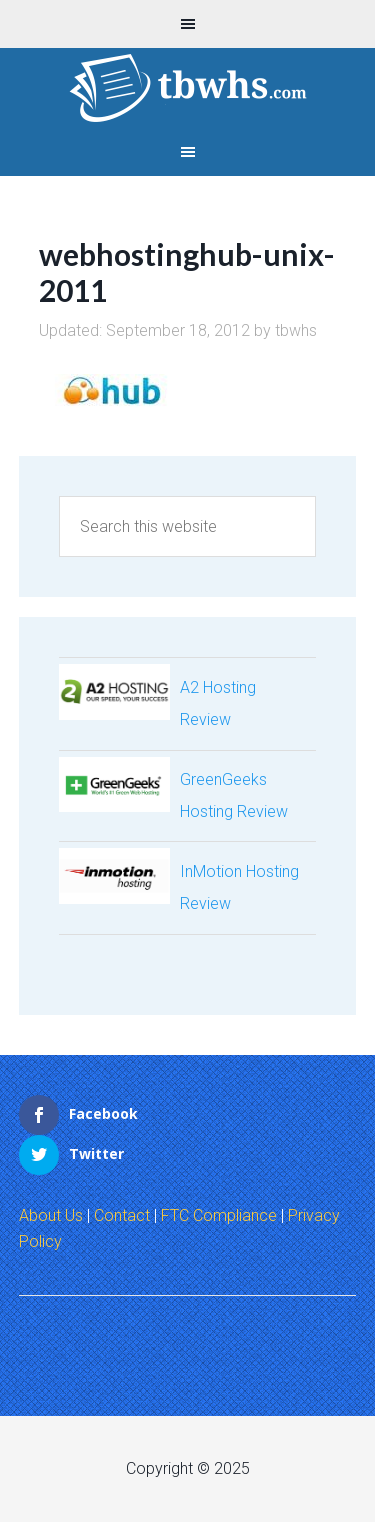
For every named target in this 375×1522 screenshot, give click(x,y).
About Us (51, 1215)
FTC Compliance (219, 1215)
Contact (122, 1215)
